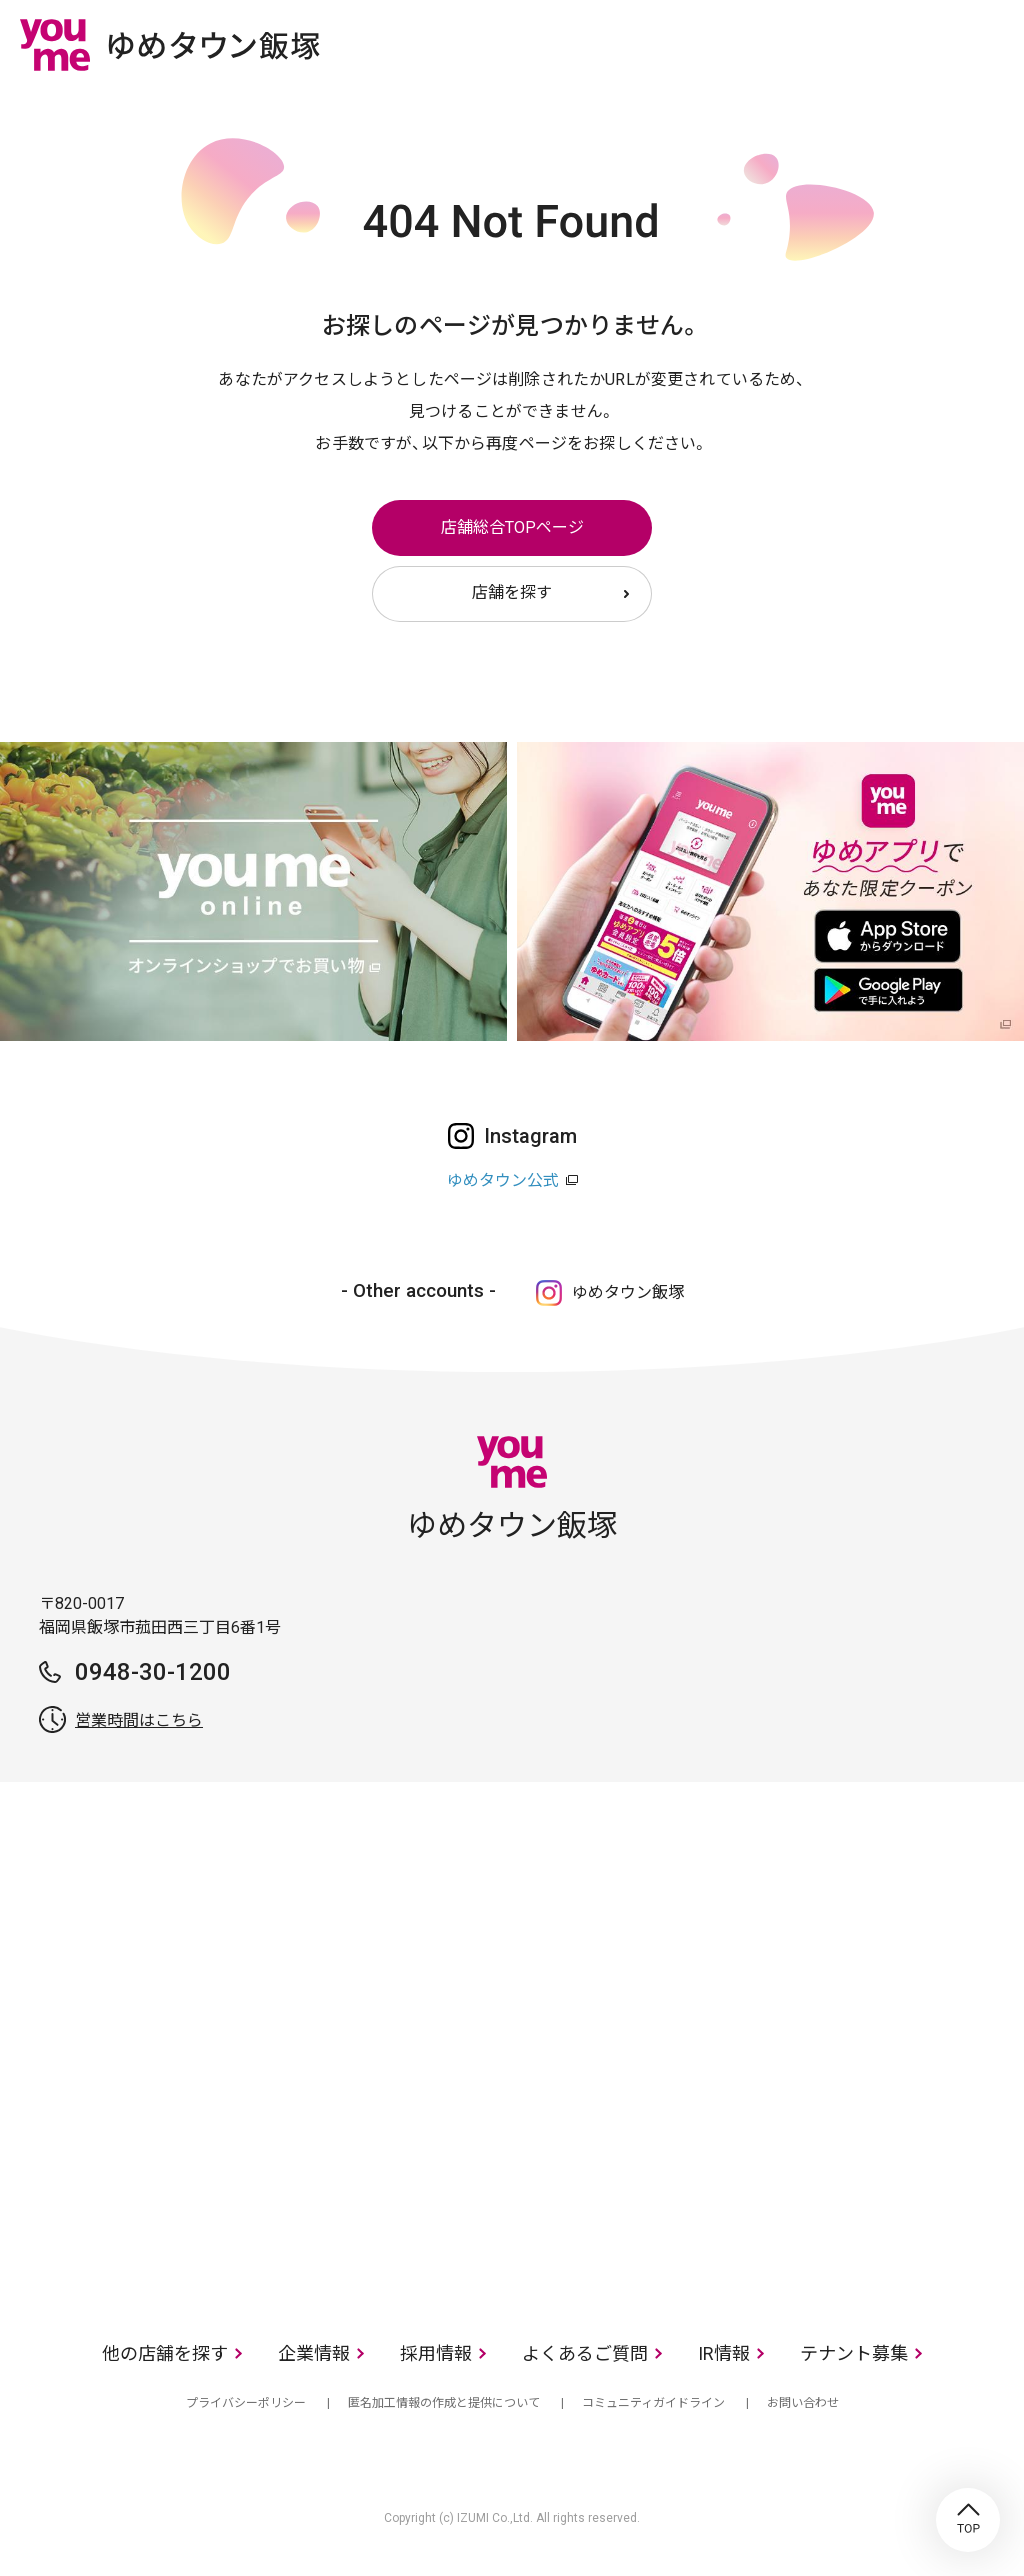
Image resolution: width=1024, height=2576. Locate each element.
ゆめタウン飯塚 (628, 1292)
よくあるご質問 (585, 2353)
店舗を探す (512, 592)
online (929, 44)
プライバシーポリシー (246, 2403)
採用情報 (436, 2353)
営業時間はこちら (139, 1720)
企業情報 (314, 2353)
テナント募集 (854, 2353)
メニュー (989, 44)
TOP (968, 2520)
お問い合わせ (803, 2403)
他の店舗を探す (165, 2353)
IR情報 (724, 2353)
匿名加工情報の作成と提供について (444, 2403)
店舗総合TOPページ (512, 527)
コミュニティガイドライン (653, 2403)
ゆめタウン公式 (503, 1180)
